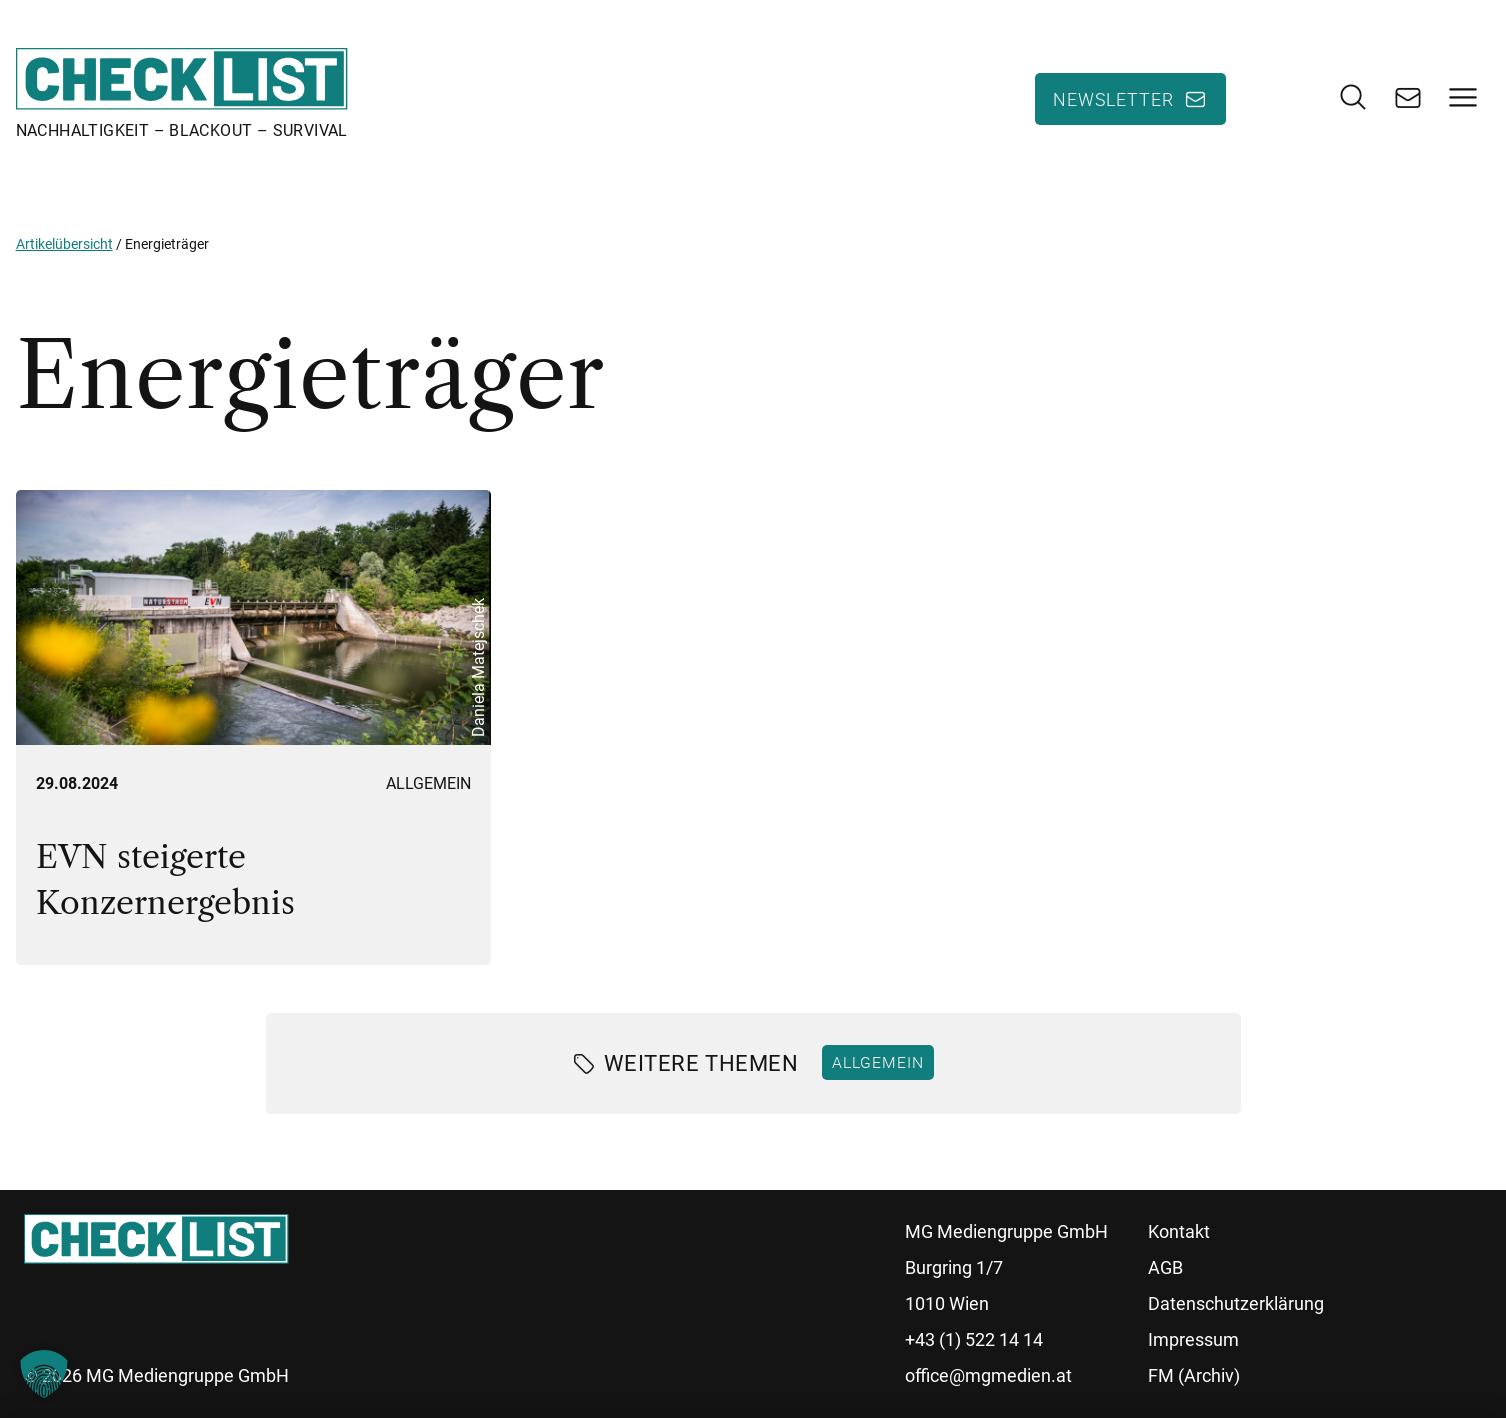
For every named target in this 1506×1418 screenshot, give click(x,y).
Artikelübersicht (64, 244)
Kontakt (1179, 1231)
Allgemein (428, 783)
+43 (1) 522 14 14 (974, 1339)
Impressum (1193, 1339)
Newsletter (1113, 99)
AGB (1165, 1267)
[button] (44, 1374)
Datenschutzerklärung (1236, 1303)
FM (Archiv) (1194, 1375)
